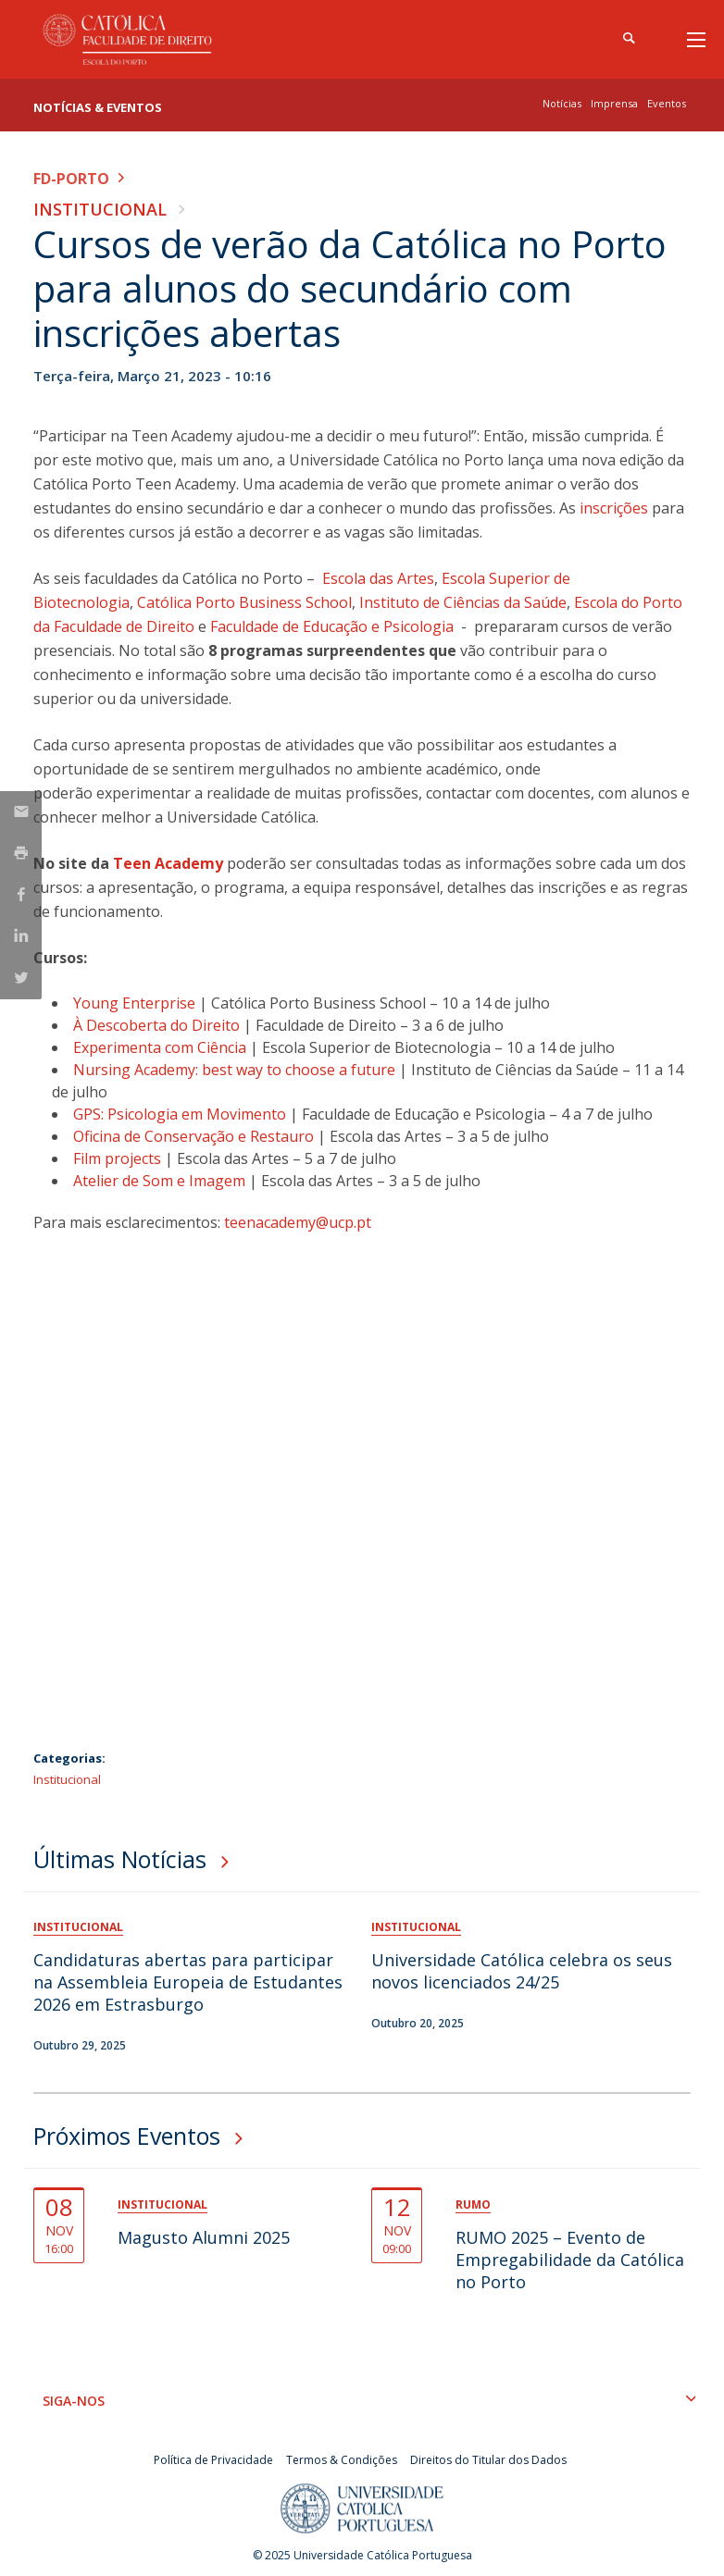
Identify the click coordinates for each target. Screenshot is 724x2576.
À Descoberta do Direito (158, 1025)
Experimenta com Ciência (161, 1047)
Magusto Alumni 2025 (204, 2237)
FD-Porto (71, 178)
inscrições (614, 508)
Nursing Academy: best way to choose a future (236, 1069)
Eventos (666, 103)
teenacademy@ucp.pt (297, 1222)
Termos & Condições (341, 2460)
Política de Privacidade (213, 2460)
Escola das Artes (378, 578)
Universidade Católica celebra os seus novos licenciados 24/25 (521, 1971)
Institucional (100, 209)
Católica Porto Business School (244, 602)
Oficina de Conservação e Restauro (195, 1136)
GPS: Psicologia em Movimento (181, 1114)
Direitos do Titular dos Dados (488, 2460)
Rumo (473, 2204)
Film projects (119, 1158)
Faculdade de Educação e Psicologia (332, 626)
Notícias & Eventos (97, 107)
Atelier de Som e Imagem (161, 1180)
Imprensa (614, 103)
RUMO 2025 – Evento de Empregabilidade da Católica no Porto (570, 2259)
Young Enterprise (136, 1003)
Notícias (562, 103)
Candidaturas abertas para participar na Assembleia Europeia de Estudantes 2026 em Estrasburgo (188, 1982)
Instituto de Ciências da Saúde (463, 602)
